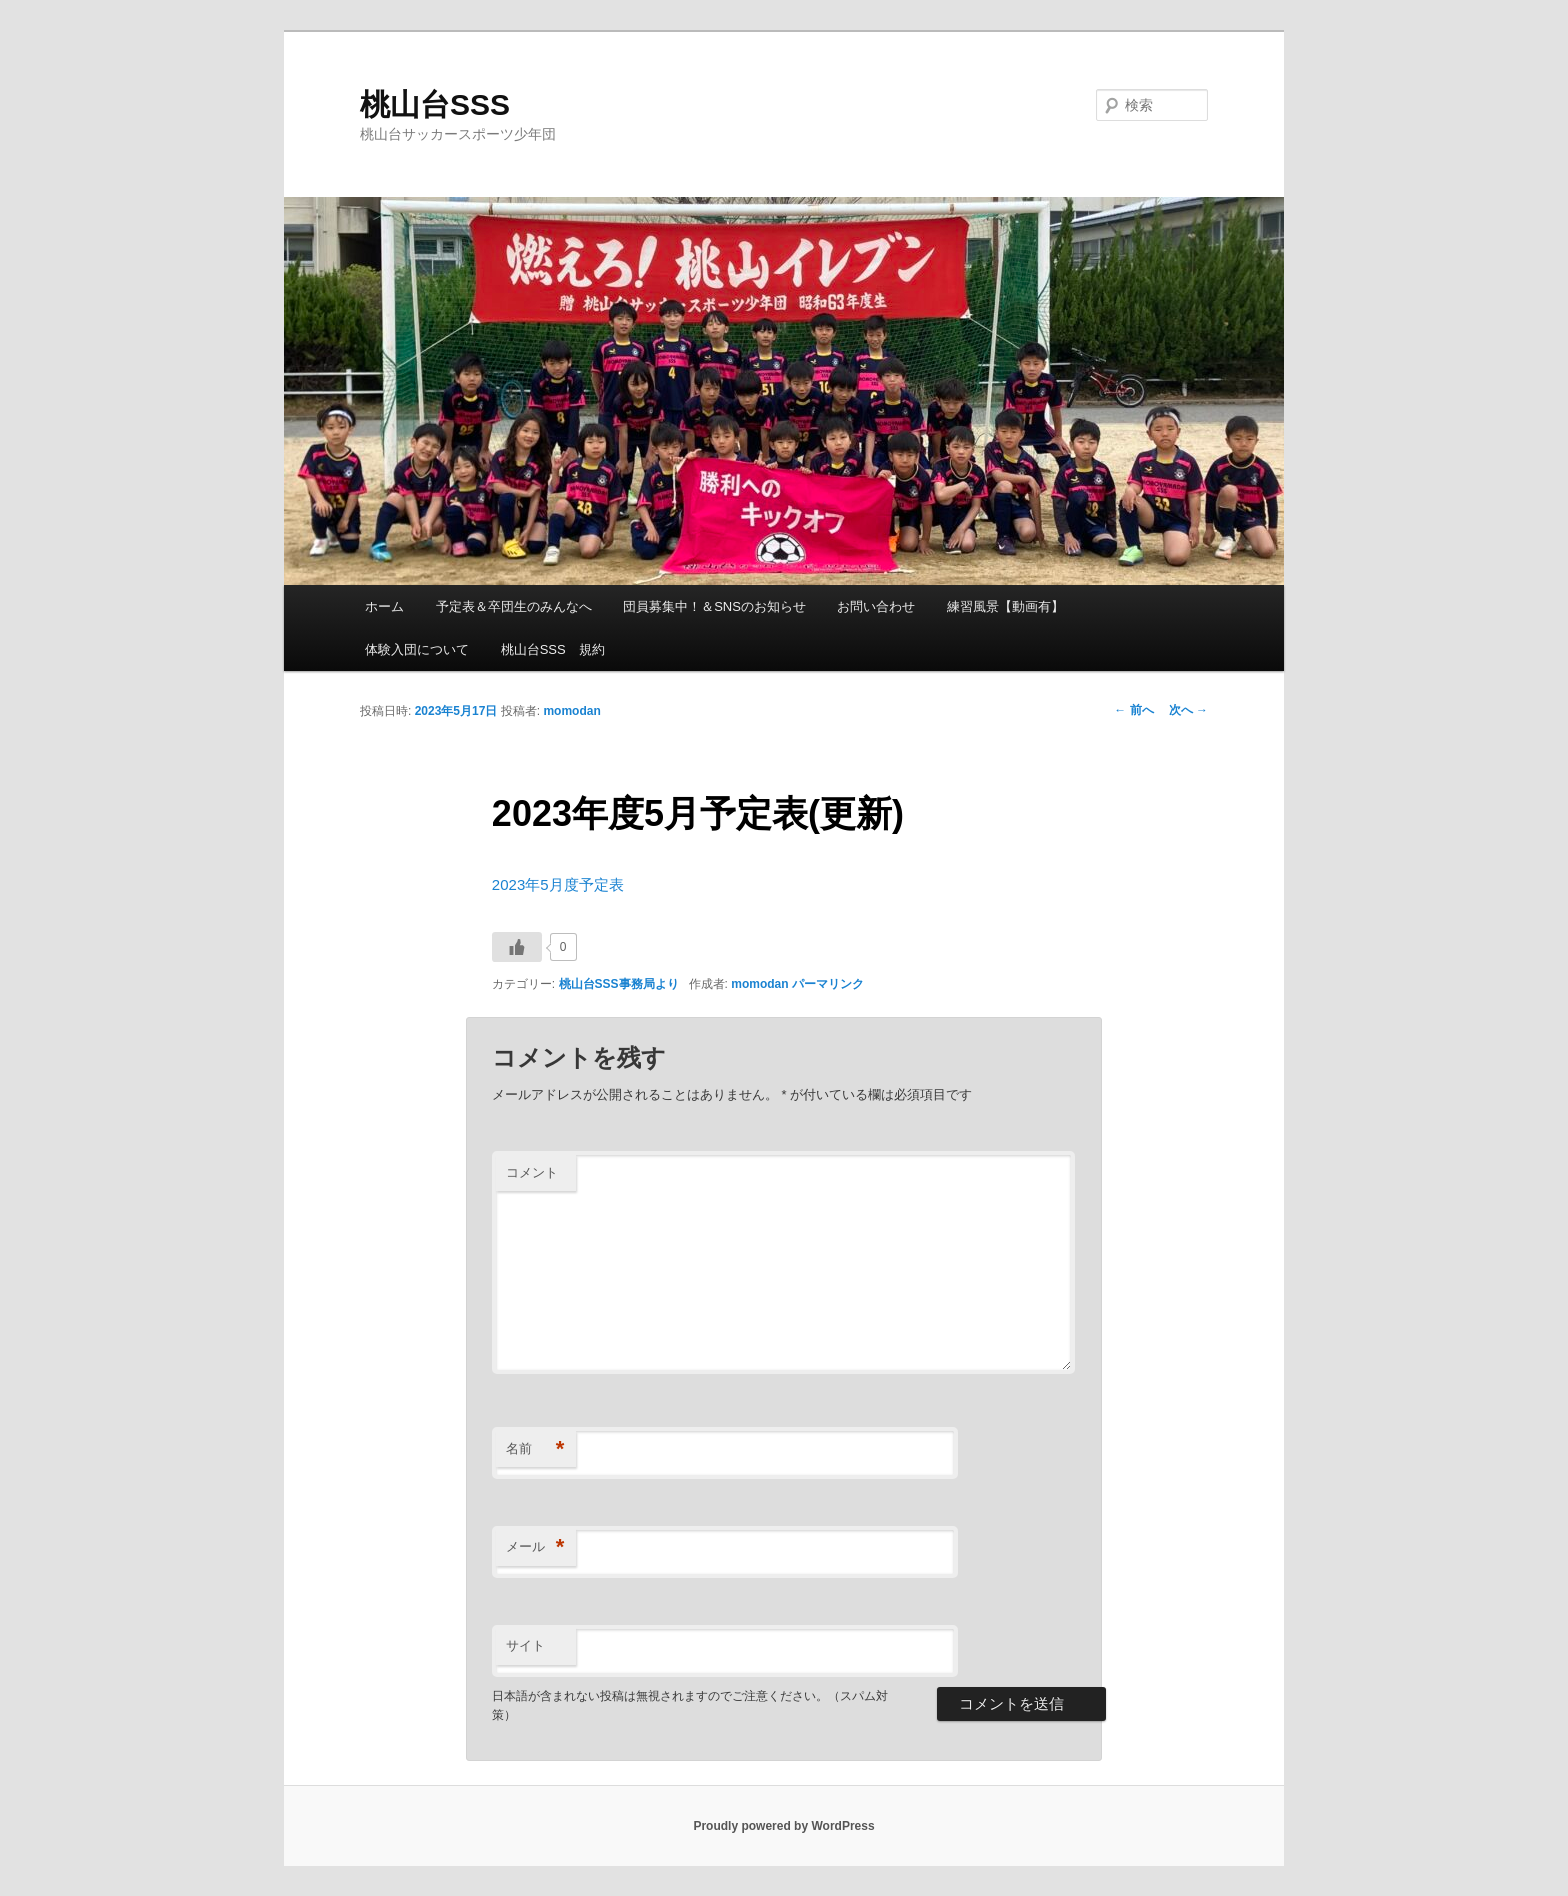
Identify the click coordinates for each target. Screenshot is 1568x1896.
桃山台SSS (435, 104)
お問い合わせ (876, 606)
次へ (1188, 710)
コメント (532, 1172)
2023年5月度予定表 (558, 884)
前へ (1133, 710)
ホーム (384, 606)
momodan (571, 711)
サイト (525, 1645)
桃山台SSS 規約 (553, 649)
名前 (535, 1449)
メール (535, 1547)
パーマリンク (828, 984)
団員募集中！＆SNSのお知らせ (714, 606)
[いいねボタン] (517, 947)
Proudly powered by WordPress (783, 1826)
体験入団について (417, 649)
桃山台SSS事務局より (619, 984)
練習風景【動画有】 (1005, 606)
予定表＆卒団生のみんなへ (514, 606)
